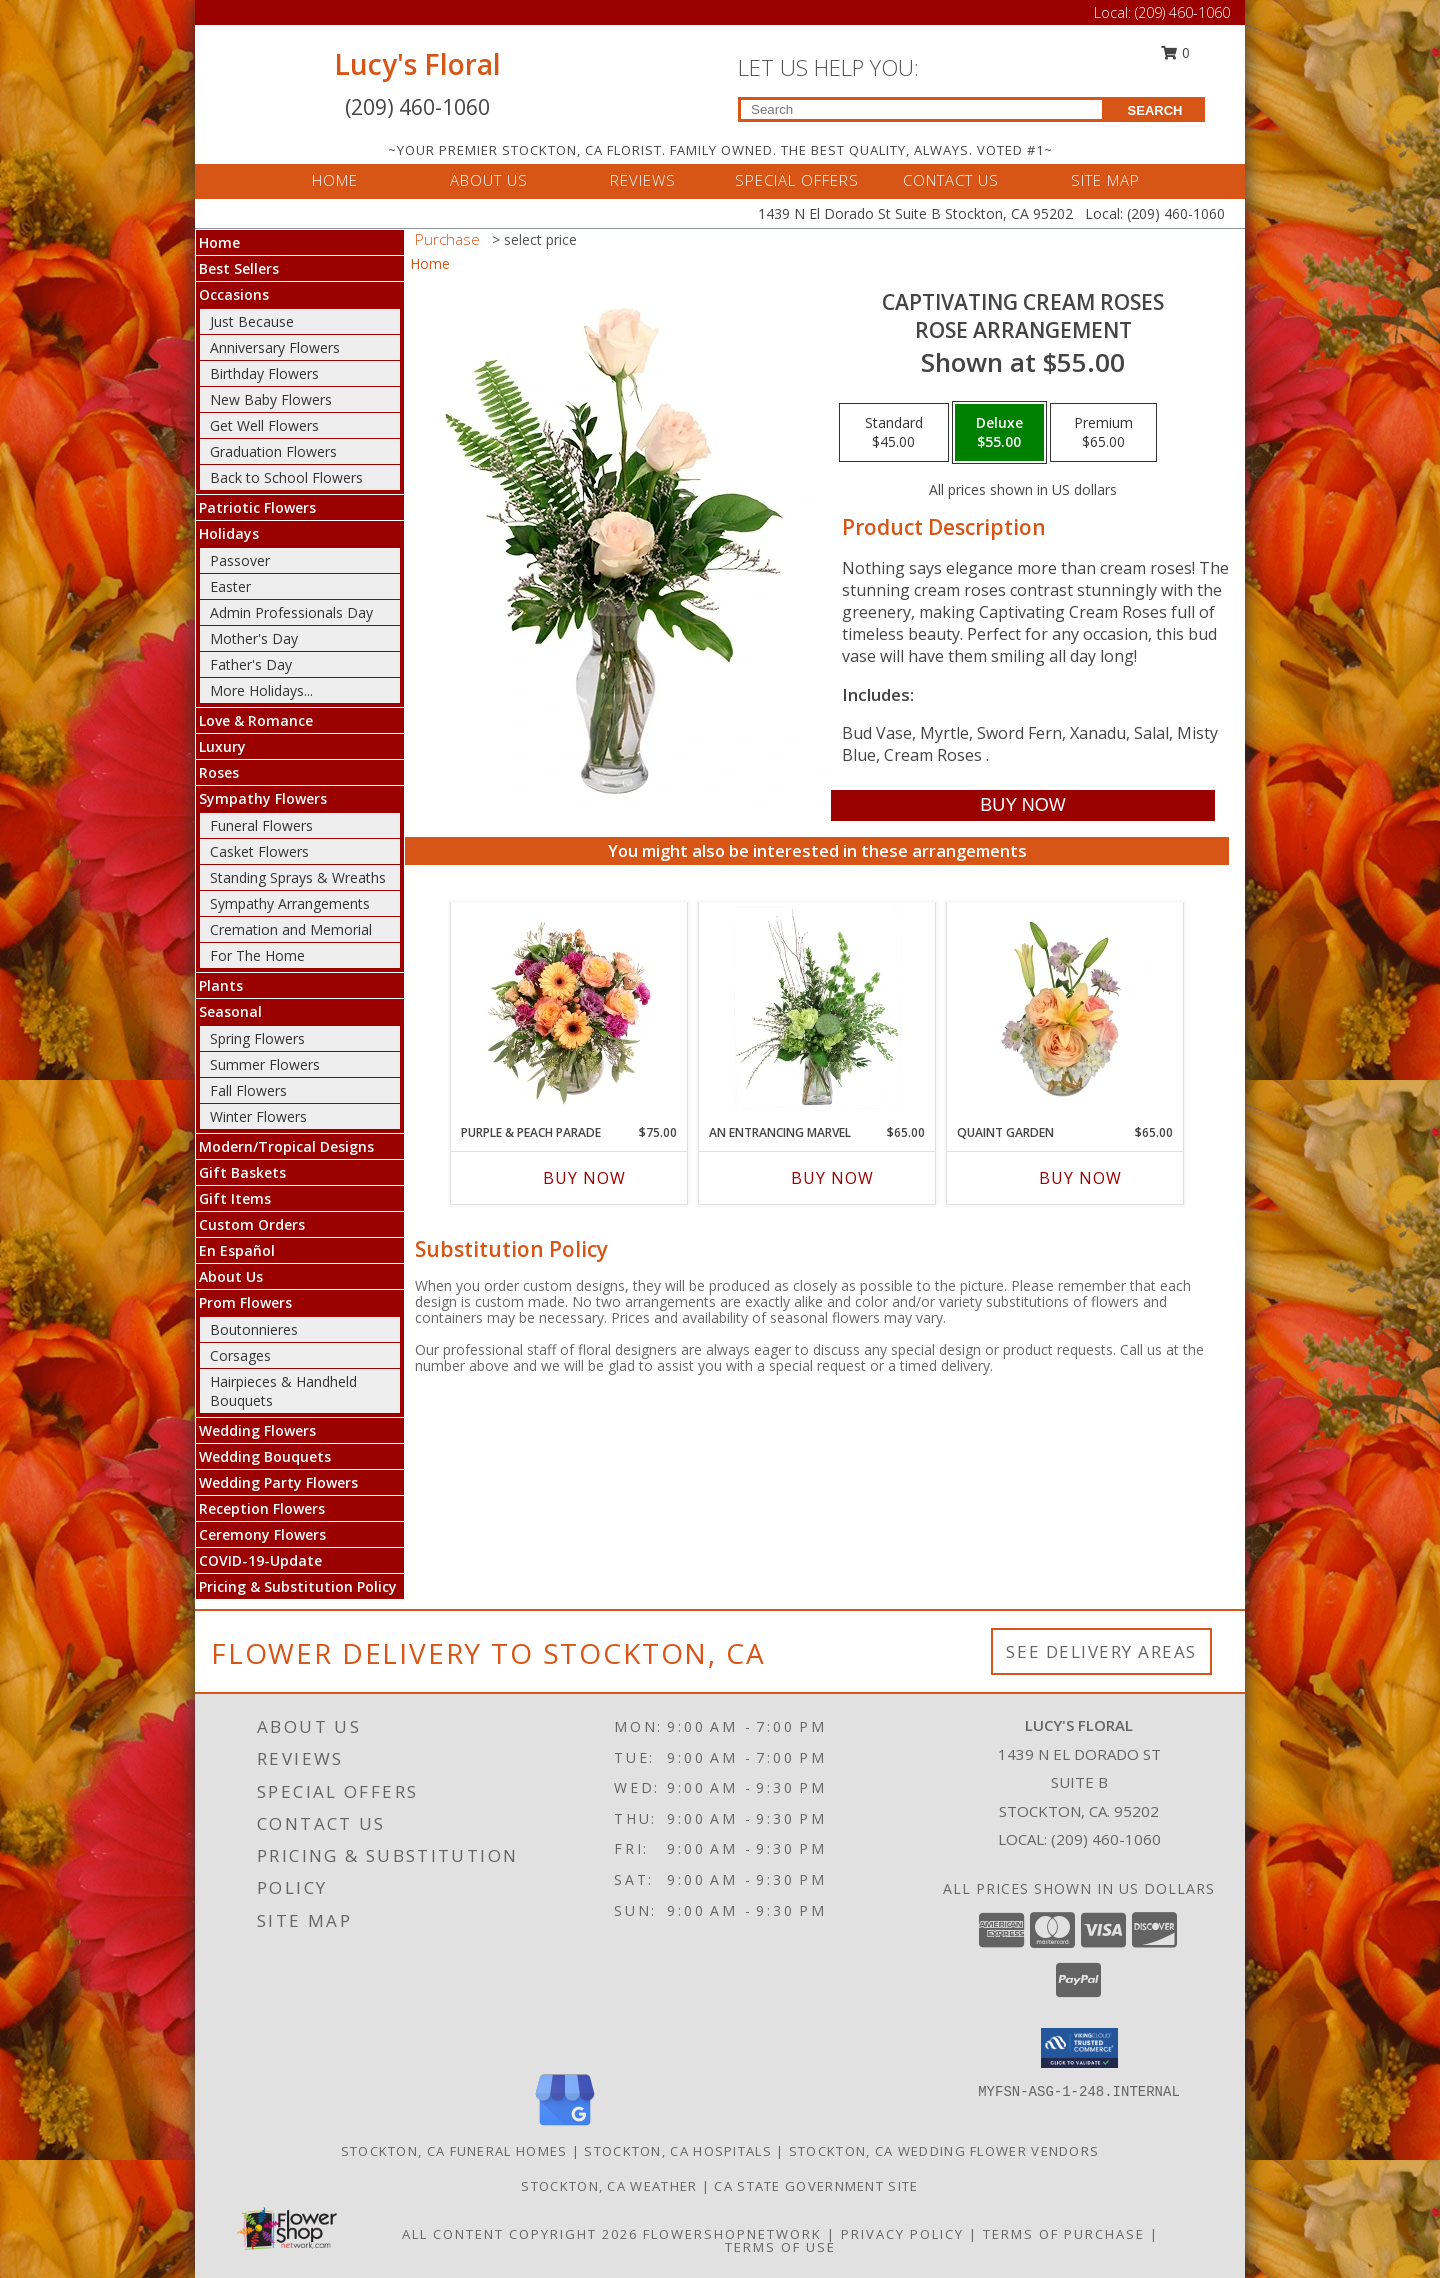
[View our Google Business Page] (565, 2126)
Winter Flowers (258, 1116)
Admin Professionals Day (291, 612)
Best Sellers (239, 268)
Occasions (234, 294)
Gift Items (235, 1198)
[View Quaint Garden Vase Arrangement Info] (1065, 1008)
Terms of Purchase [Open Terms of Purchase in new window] (1064, 2234)
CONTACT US (951, 180)
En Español (237, 1250)
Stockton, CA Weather (609, 2186)
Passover (240, 560)
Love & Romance (256, 720)
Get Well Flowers (264, 425)
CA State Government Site (816, 2186)
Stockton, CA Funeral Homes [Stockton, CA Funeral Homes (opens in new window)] (454, 2151)
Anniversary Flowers (275, 347)
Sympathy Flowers (263, 798)
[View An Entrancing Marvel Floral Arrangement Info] (817, 1008)
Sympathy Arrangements (290, 903)
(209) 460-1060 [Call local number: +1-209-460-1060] (1106, 1839)
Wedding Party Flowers (278, 1482)
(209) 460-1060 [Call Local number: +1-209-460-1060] (1182, 12)
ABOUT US (489, 180)
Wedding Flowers (257, 1430)
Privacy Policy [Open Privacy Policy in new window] (902, 2234)
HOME (335, 180)
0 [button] (1176, 52)
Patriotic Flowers (257, 507)
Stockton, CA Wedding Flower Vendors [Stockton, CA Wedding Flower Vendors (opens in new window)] (944, 2151)
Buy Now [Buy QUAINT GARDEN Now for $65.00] (1080, 1178)
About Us (231, 1276)
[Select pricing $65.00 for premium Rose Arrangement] (1103, 433)
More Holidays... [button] (261, 690)
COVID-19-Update (260, 1560)
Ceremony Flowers (262, 1534)
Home (219, 242)
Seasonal (230, 1011)
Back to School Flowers (286, 477)
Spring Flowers (257, 1038)
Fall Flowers (248, 1090)
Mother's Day (254, 638)
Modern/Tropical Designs (286, 1146)
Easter (230, 586)
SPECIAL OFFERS (797, 180)
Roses (219, 772)
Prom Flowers (245, 1302)
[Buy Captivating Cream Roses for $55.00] (1022, 805)
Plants (221, 985)
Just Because (252, 321)
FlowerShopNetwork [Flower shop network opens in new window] (732, 2234)
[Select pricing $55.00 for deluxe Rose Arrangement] (999, 433)
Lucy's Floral (417, 64)
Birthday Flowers (264, 373)
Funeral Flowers (261, 825)
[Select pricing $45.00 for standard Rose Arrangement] (894, 433)
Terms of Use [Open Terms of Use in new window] (780, 2247)
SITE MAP (1105, 180)
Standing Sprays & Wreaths (298, 877)
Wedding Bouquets (265, 1456)
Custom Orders (252, 1224)
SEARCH (1155, 110)
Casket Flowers (259, 851)
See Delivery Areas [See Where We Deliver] (1101, 1651)
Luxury (222, 746)
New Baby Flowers (271, 399)
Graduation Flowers (273, 451)
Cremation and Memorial (291, 929)
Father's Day (251, 664)
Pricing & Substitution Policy (298, 1586)
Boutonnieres (254, 1329)
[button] (1079, 2048)
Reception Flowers (262, 1508)
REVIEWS (643, 180)
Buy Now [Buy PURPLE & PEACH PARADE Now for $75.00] (584, 1178)
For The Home (257, 955)
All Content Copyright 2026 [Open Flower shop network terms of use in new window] (520, 2234)
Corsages (240, 1355)
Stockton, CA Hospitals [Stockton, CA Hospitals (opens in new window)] (678, 2151)
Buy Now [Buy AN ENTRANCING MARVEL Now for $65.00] (832, 1178)
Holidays (229, 533)
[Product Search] (921, 109)
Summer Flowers (265, 1064)
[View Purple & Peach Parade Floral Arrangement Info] (569, 1008)
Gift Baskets (242, 1172)
